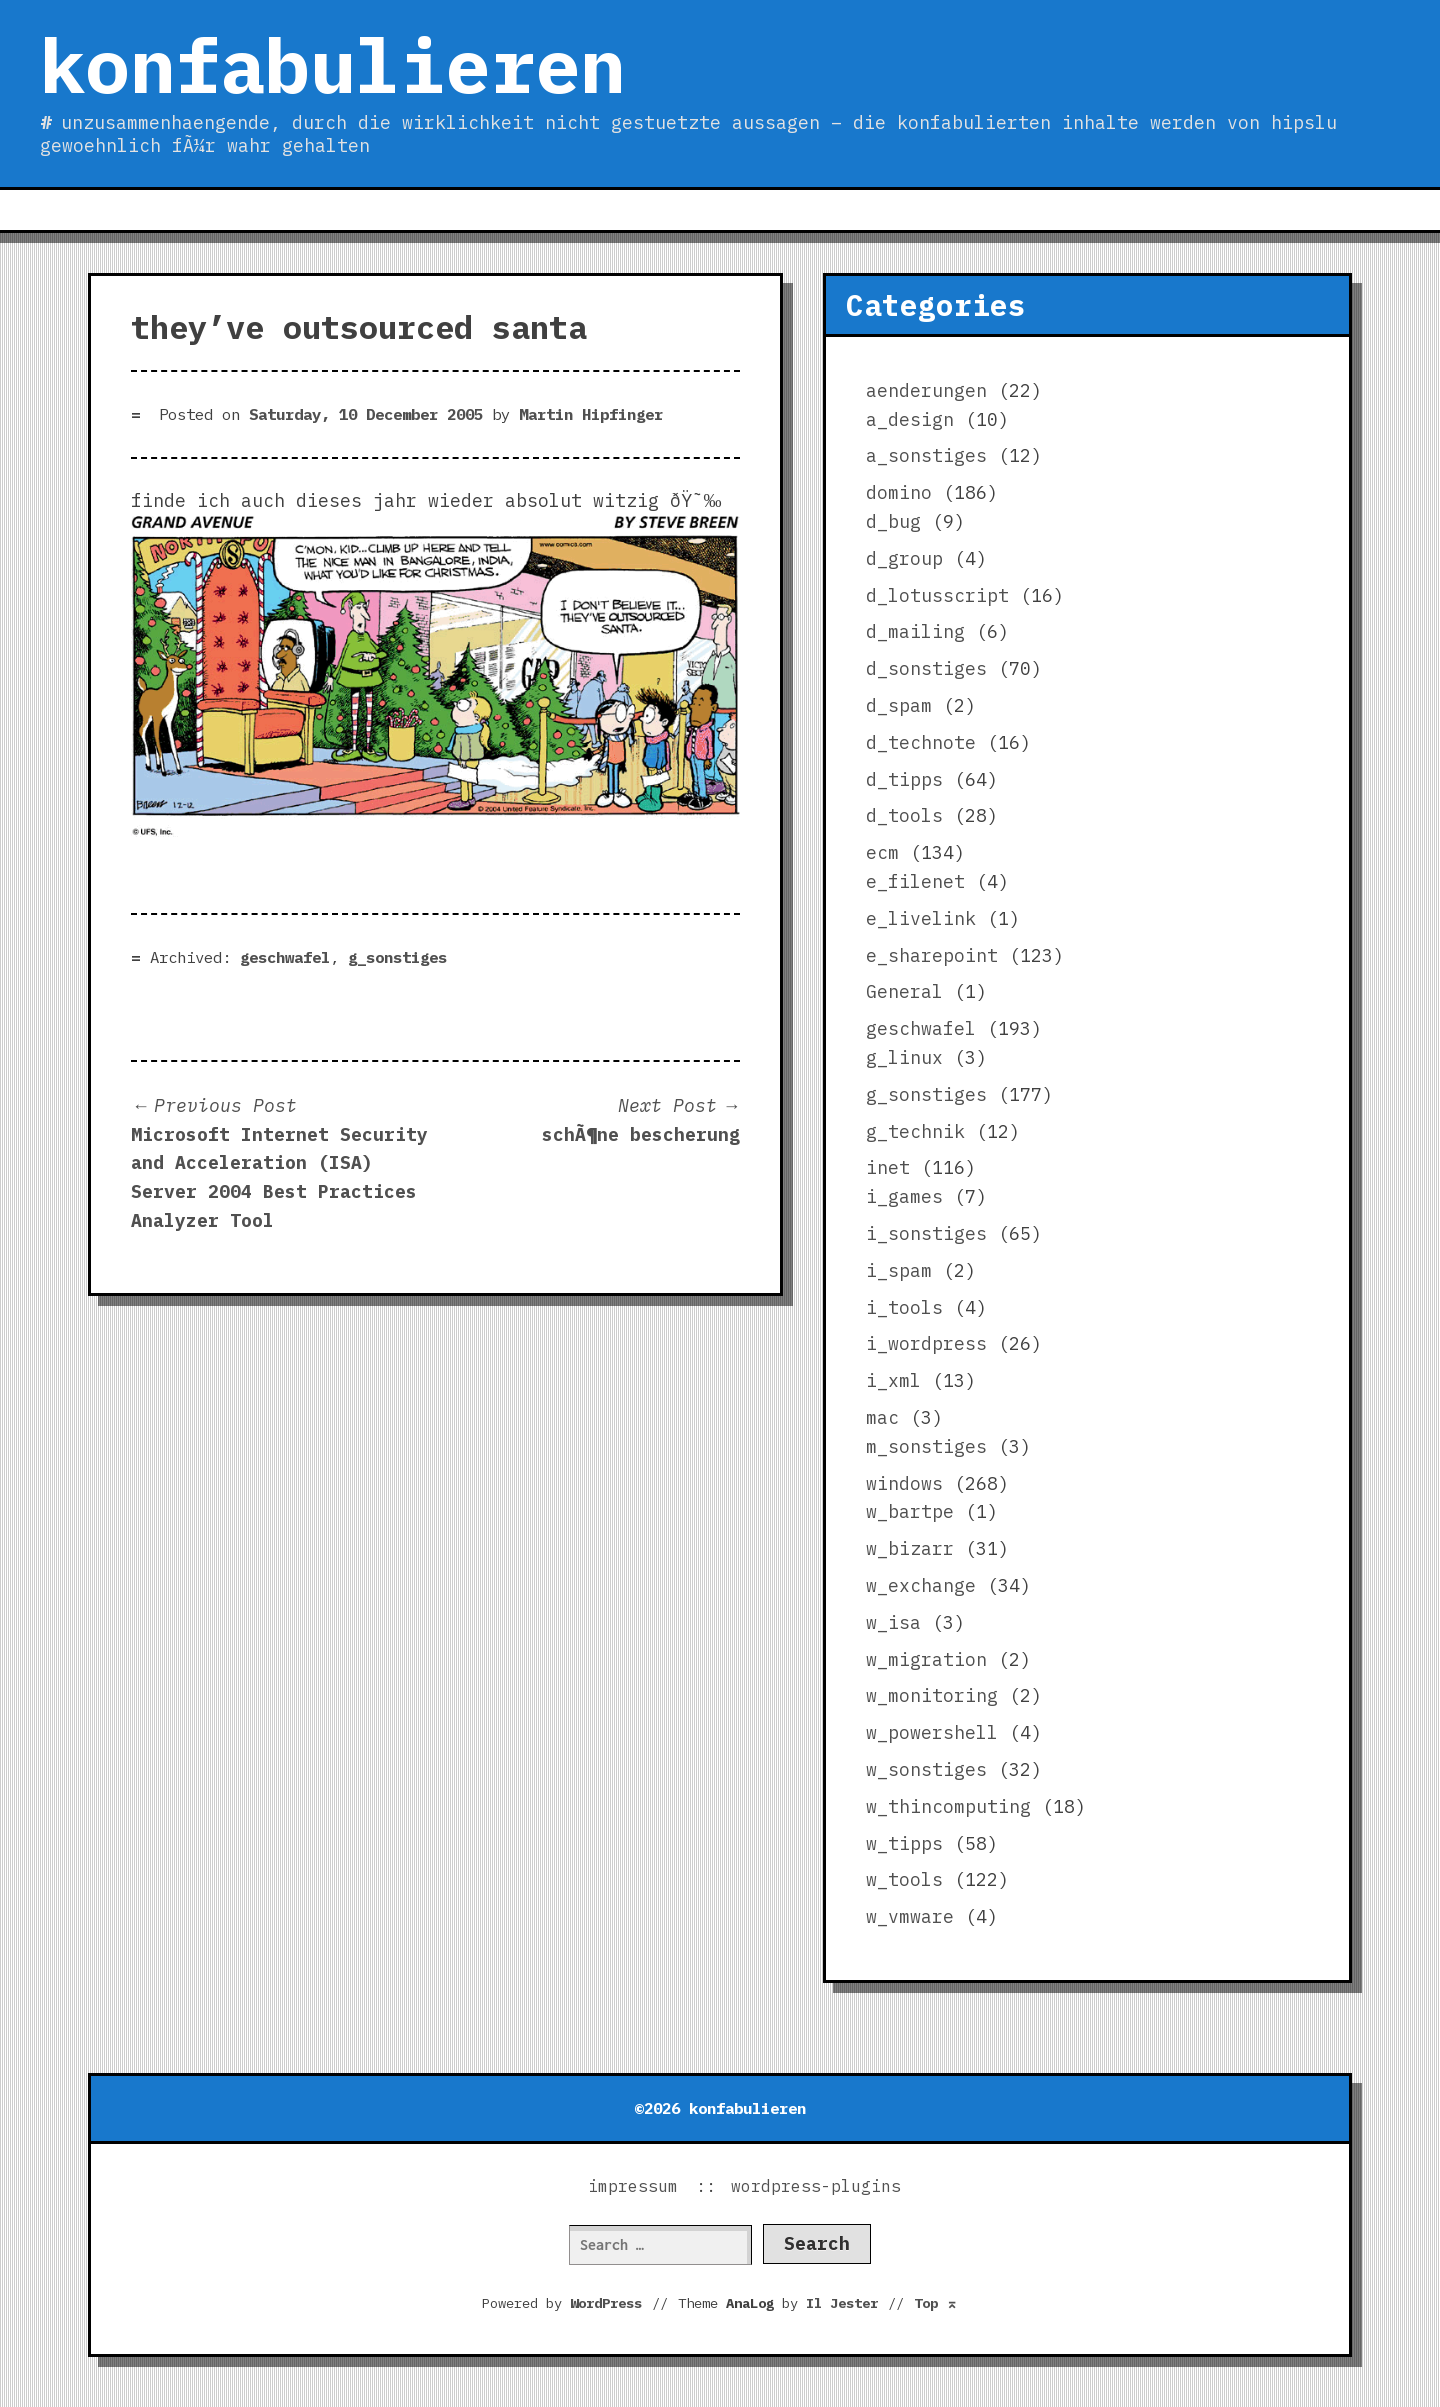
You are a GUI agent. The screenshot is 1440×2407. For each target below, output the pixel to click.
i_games (904, 1196)
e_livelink (921, 918)
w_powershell (932, 1732)
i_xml (893, 1380)
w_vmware (910, 1916)
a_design (910, 419)
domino (899, 492)
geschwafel (285, 957)
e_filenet (915, 881)
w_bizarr (910, 1548)
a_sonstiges (926, 455)
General (904, 991)
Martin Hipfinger (591, 414)
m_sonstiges (926, 1446)
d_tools (904, 815)
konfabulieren (332, 65)
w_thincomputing (948, 1806)
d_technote (921, 742)
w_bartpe (910, 1511)
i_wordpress (926, 1343)
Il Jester (842, 2303)
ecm (882, 852)
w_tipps (904, 1843)
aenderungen (926, 390)
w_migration (926, 1659)
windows (904, 1483)
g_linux (904, 1057)
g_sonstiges (397, 957)
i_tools (904, 1307)
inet (888, 1167)
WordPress (606, 2303)
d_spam (899, 705)
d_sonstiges (926, 668)
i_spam (899, 1270)
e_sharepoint (932, 955)
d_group (904, 558)
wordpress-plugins (816, 2186)
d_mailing (915, 631)
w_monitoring (932, 1695)
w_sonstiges (926, 1769)
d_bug (893, 521)
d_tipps (904, 779)
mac (882, 1417)
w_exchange (921, 1585)
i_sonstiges (926, 1233)
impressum (633, 2186)
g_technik (915, 1131)
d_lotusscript (937, 595)
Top (936, 2303)
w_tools (904, 1879)
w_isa (893, 1622)
